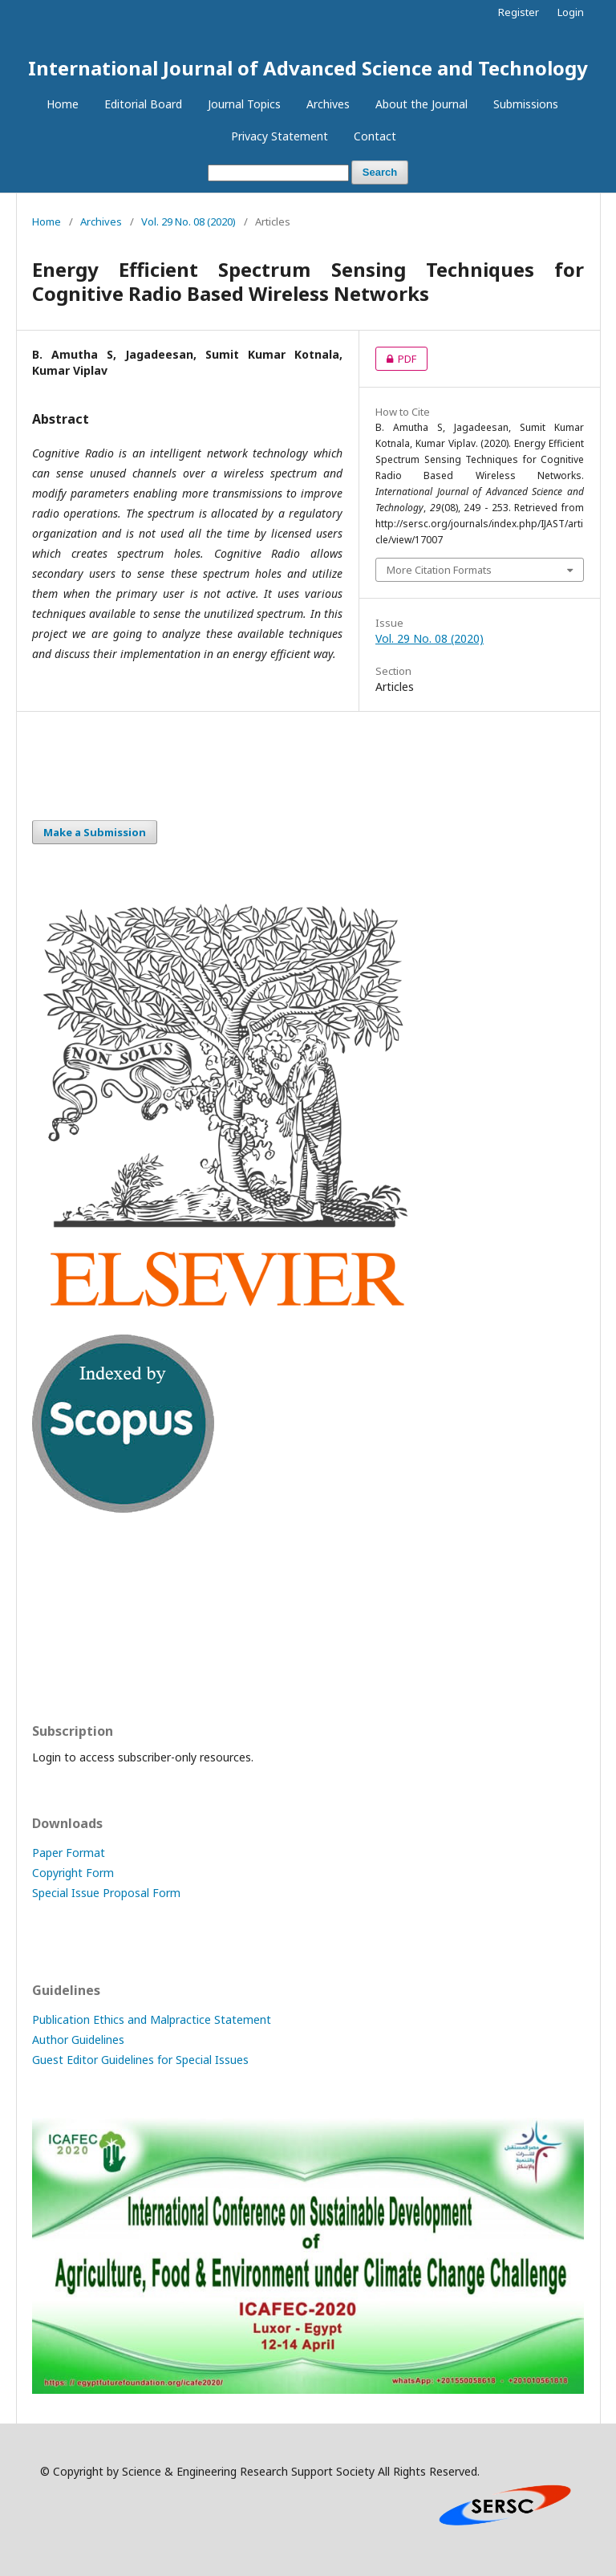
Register (518, 12)
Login (570, 12)
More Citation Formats (439, 570)
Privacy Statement (279, 136)
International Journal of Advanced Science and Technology (308, 68)
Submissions (525, 104)
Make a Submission (94, 832)
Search (380, 172)
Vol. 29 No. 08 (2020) (188, 221)
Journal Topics (244, 104)
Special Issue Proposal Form (106, 1892)
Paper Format (68, 1852)
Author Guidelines (78, 2039)
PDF (395, 358)
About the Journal (421, 104)
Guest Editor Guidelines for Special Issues (140, 2059)
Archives (328, 104)
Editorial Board (143, 104)
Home (63, 104)
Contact (375, 136)
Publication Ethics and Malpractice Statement (151, 2019)
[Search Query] (278, 173)
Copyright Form (73, 1872)
